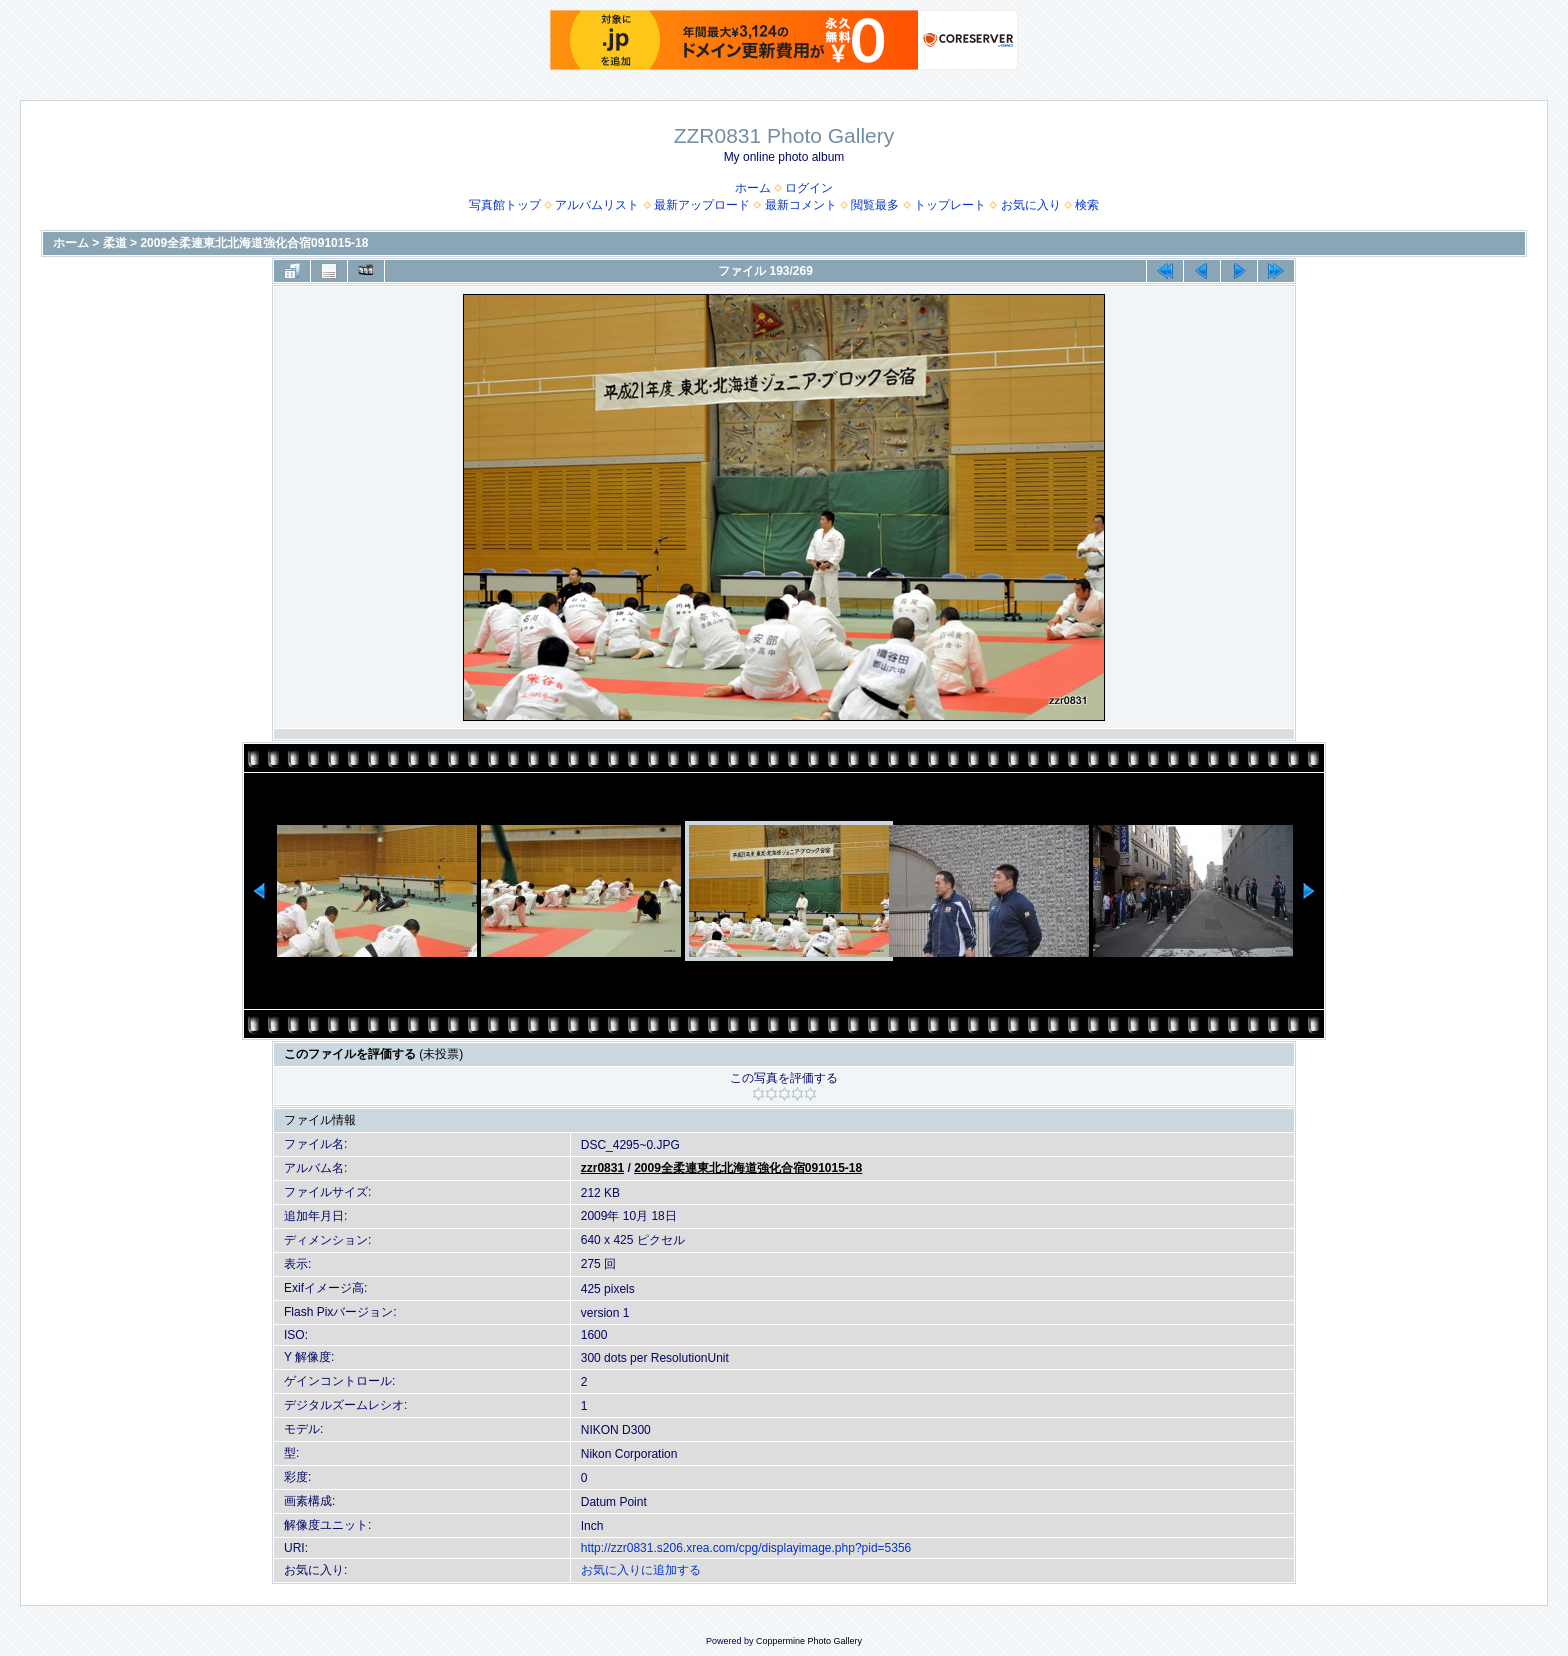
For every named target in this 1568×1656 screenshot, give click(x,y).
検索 (1087, 205)
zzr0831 (602, 1168)
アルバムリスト (597, 205)
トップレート (950, 205)
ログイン (809, 188)
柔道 (115, 243)
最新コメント (801, 205)
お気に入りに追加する (641, 1570)
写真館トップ (505, 205)
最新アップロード (702, 205)
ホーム (753, 188)
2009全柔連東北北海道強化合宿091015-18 (254, 243)
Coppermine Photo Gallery (809, 1641)
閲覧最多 (875, 205)
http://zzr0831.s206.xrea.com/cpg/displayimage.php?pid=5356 (746, 1548)
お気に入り (1031, 205)
